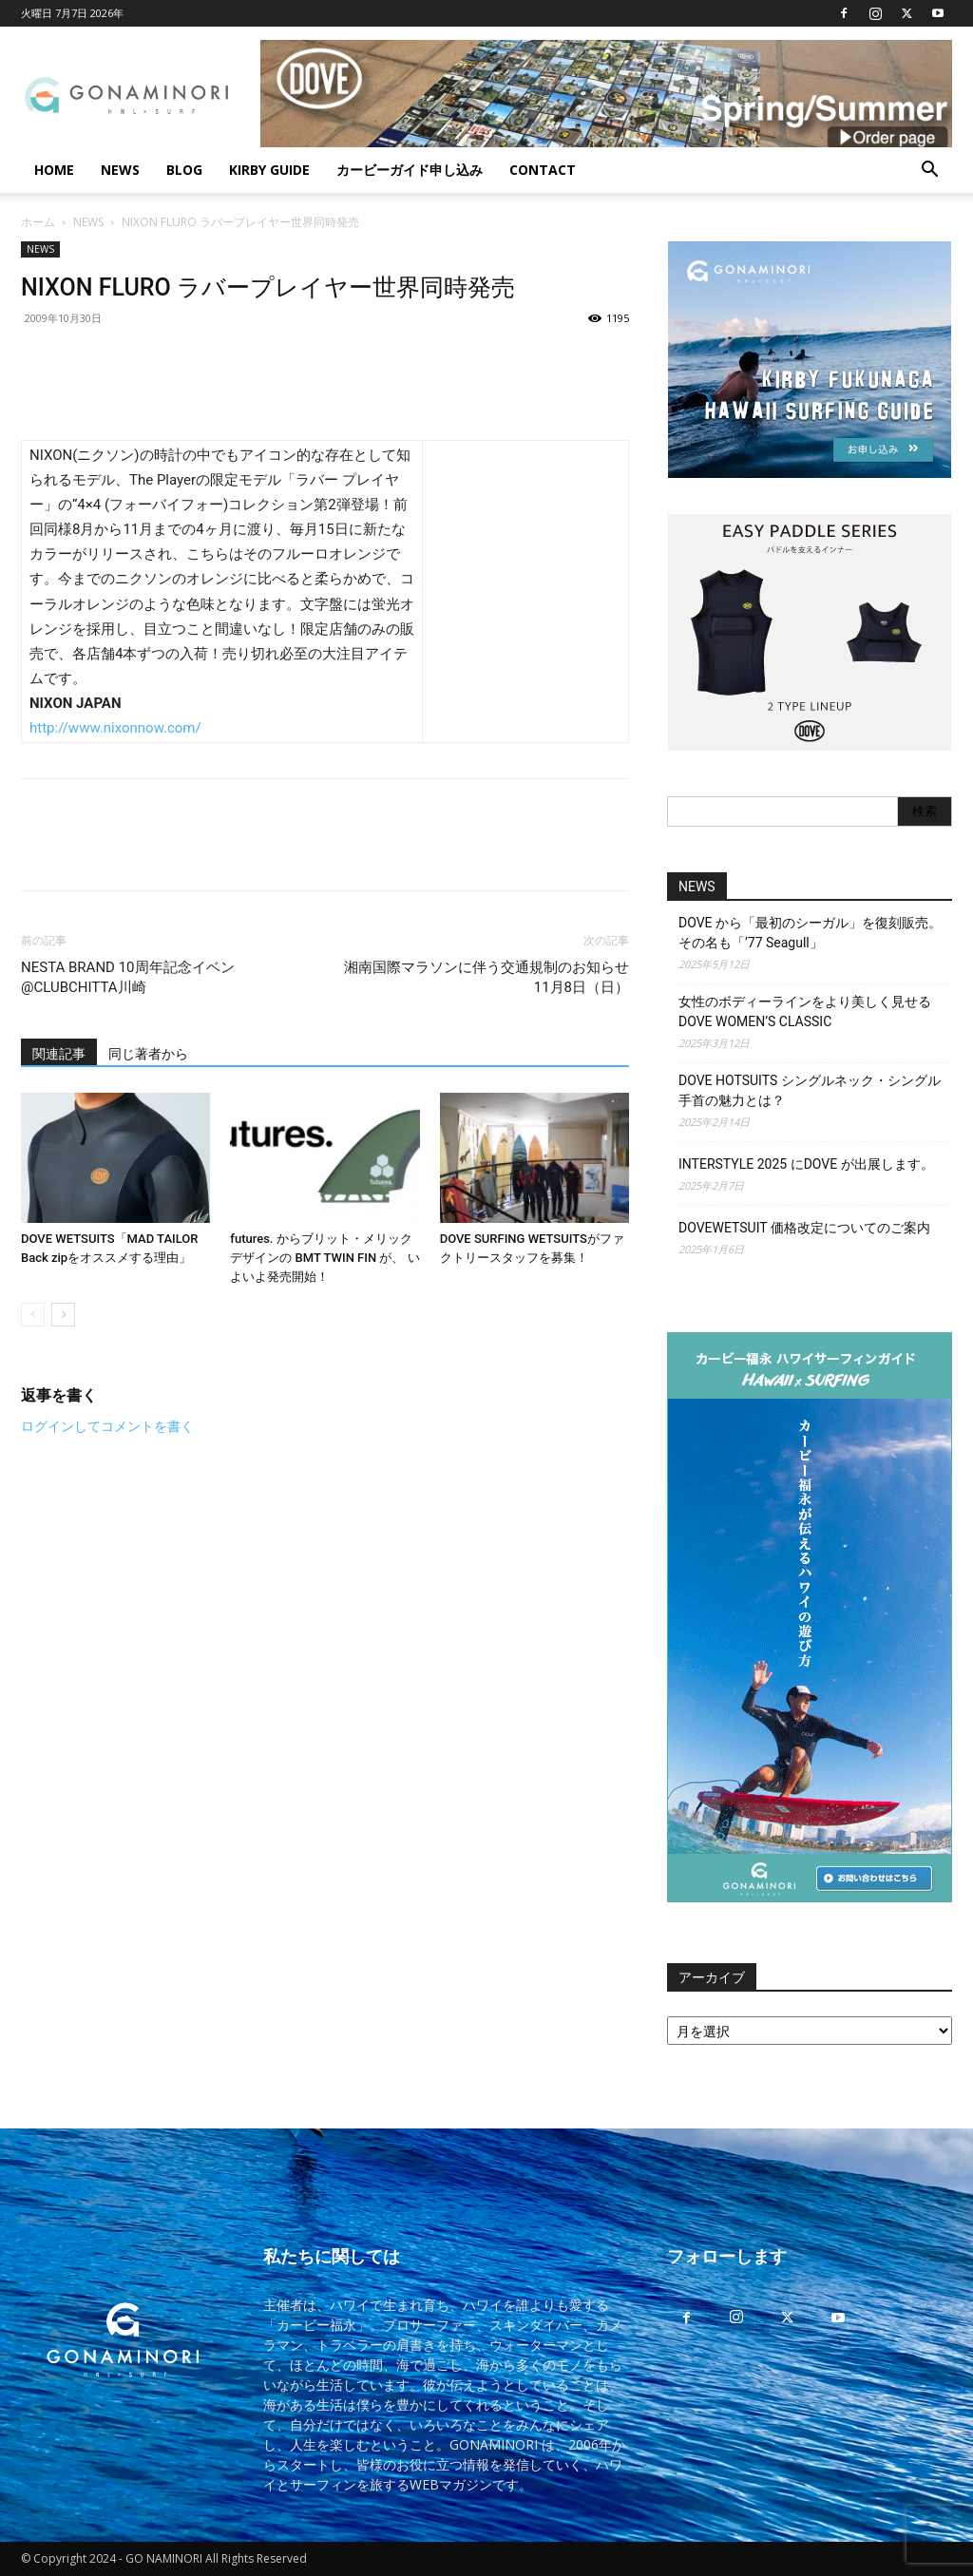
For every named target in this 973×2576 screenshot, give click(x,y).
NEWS (120, 170)
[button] (929, 171)
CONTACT (542, 170)
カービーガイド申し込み (409, 170)
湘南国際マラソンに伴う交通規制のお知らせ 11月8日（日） (486, 977)
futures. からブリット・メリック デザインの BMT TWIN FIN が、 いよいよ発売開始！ (324, 1257)
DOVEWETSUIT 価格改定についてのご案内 (804, 1227)
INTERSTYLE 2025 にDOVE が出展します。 (806, 1164)
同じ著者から (148, 1053)
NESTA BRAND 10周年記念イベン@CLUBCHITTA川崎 (128, 977)
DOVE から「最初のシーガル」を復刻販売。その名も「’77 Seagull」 (810, 932)
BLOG (184, 170)
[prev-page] (33, 1314)
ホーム (38, 222)
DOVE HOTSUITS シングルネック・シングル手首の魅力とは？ (809, 1090)
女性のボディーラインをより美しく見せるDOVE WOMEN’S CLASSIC (804, 1011)
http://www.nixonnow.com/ (115, 727)
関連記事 (59, 1053)
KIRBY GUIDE (269, 170)
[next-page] (63, 1314)
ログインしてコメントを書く (107, 1426)
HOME (54, 170)
